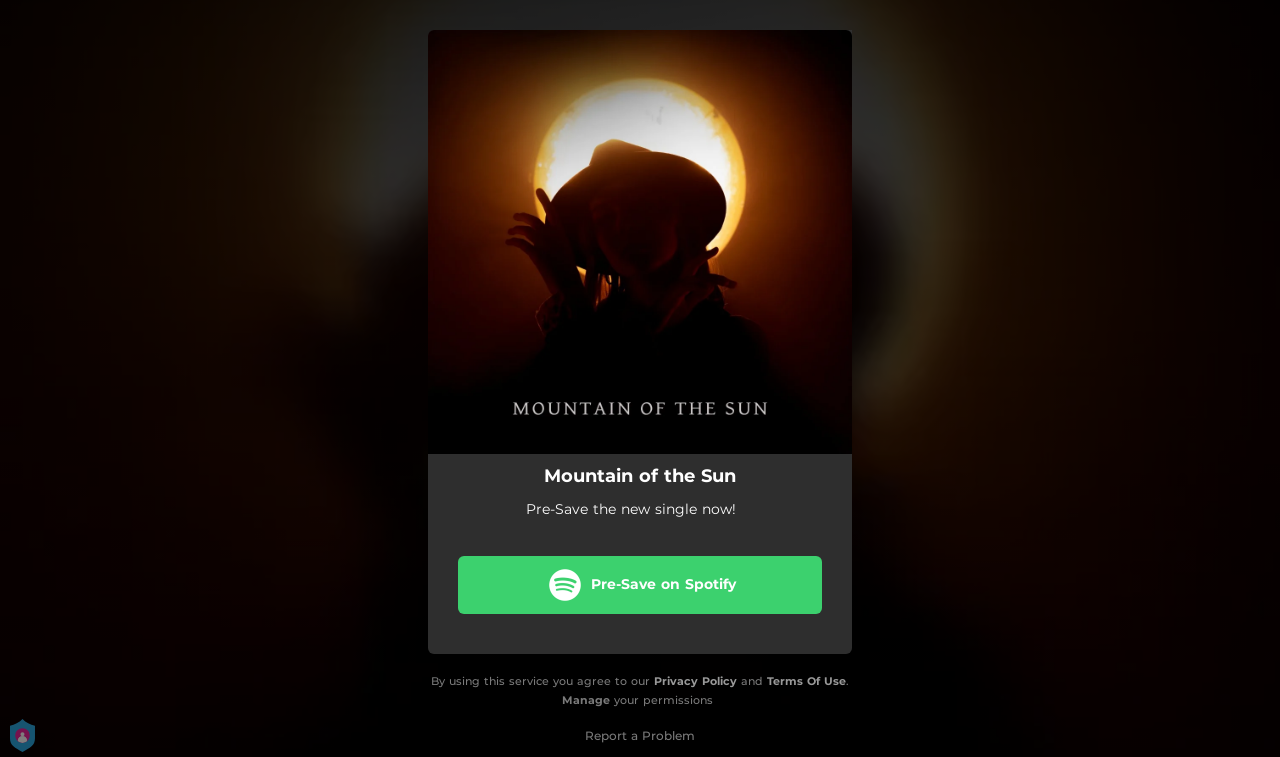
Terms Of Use (806, 681)
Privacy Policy (695, 681)
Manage (586, 700)
